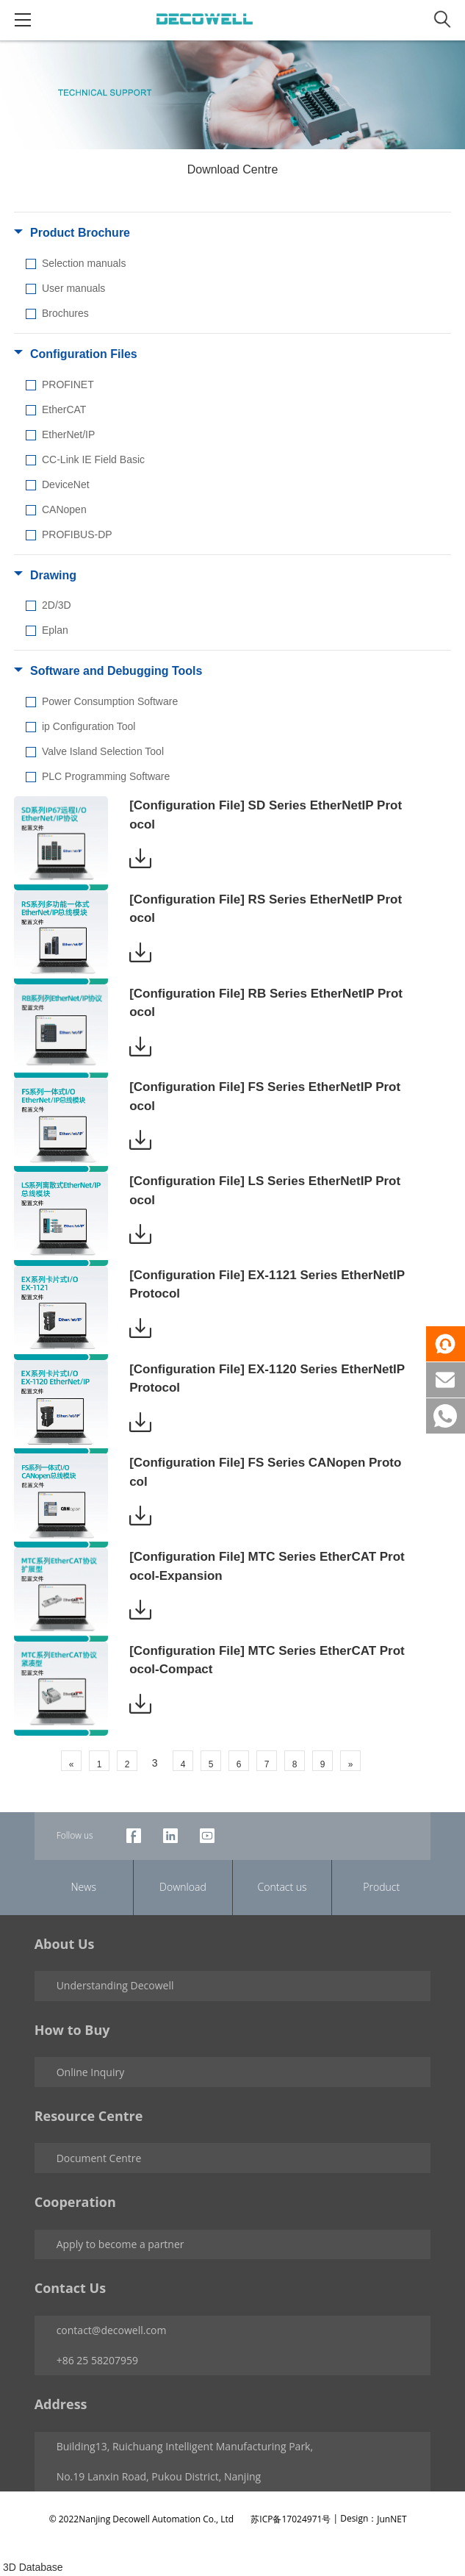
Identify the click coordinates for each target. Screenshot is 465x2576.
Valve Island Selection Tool (103, 751)
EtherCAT (64, 409)
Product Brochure (80, 232)
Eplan (55, 630)
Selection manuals (84, 263)
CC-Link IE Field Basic (93, 459)
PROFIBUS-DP (77, 534)
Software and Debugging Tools (116, 671)
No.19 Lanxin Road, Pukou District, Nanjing (159, 2476)
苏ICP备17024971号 (290, 2519)
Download (182, 1887)
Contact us (282, 1887)
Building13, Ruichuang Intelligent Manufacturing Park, (185, 2446)
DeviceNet (66, 484)
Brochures (65, 313)
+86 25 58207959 (97, 2360)
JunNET (391, 2519)
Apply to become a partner (120, 2244)
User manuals (73, 288)
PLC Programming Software (106, 776)
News (83, 1887)
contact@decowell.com (112, 2330)
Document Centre (99, 2158)
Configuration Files (83, 354)
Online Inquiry (91, 2072)
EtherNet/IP (68, 434)
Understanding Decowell (115, 1985)
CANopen (64, 509)
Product (381, 1887)
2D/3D (56, 605)
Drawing (53, 575)
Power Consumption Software (110, 701)
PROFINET (68, 384)
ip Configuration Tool (88, 726)
